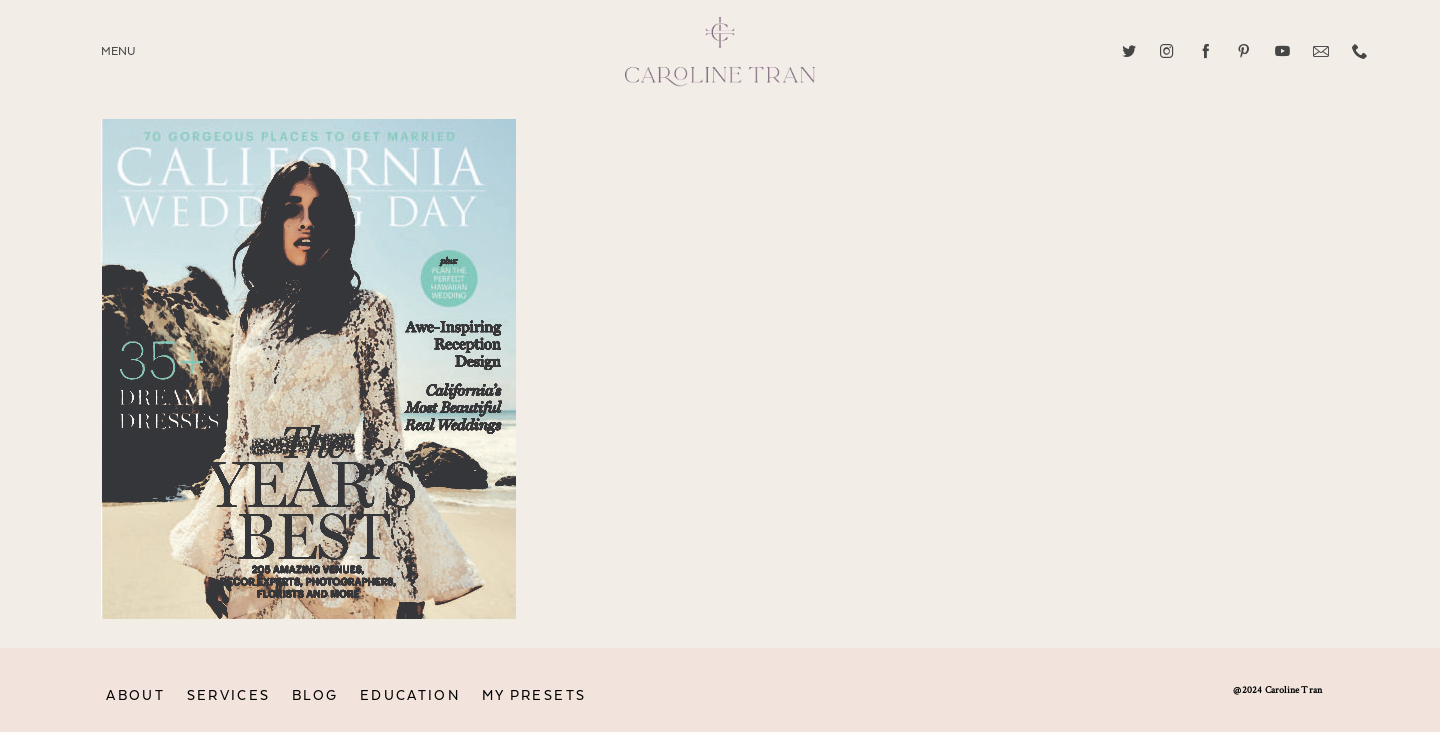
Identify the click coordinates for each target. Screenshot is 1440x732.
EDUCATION (410, 696)
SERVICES (229, 696)
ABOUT (135, 696)
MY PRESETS (534, 696)
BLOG (315, 696)
